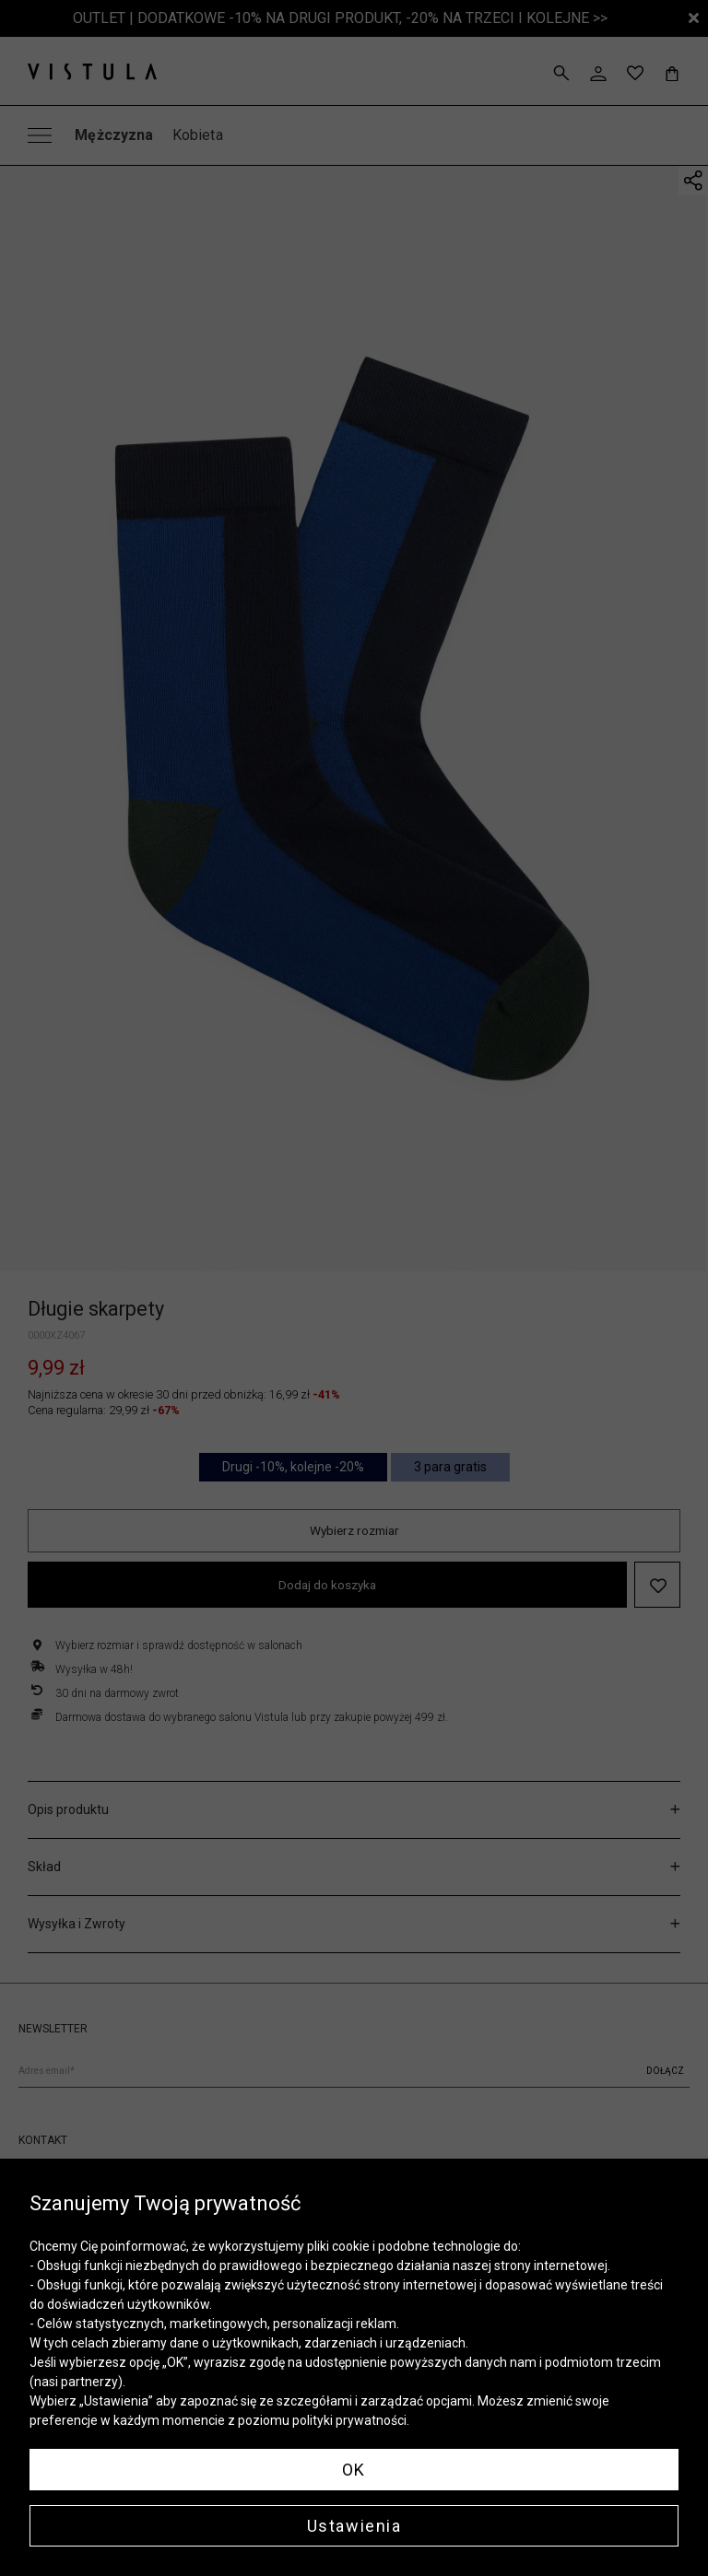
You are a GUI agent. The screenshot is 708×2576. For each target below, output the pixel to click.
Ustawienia (354, 2525)
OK (354, 2469)
